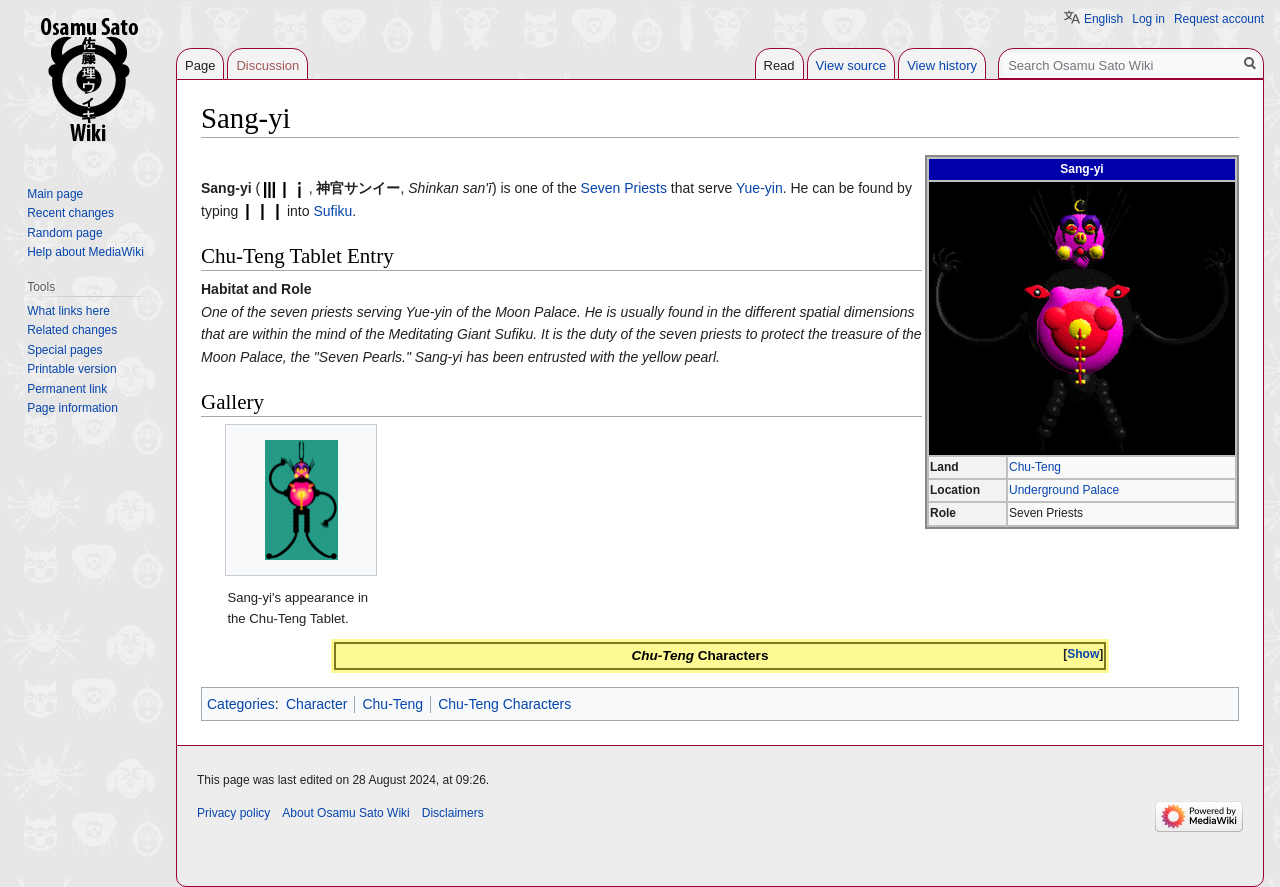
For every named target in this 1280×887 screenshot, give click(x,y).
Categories (241, 704)
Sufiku (332, 211)
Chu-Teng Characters (504, 704)
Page (200, 65)
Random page (64, 233)
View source (851, 65)
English (1103, 19)
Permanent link (67, 389)
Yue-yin (759, 188)
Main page (55, 194)
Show (1083, 654)
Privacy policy (233, 813)
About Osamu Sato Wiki (345, 813)
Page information (72, 408)
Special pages (64, 350)
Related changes (72, 330)
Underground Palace (1064, 490)
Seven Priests (624, 188)
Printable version (71, 369)
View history (942, 65)
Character (316, 704)
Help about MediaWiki (85, 252)
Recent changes (70, 213)
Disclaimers (453, 813)
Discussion (267, 65)
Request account (1219, 19)
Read (779, 65)
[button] (1083, 654)
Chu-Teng (1035, 467)
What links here (68, 311)
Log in (1148, 19)
